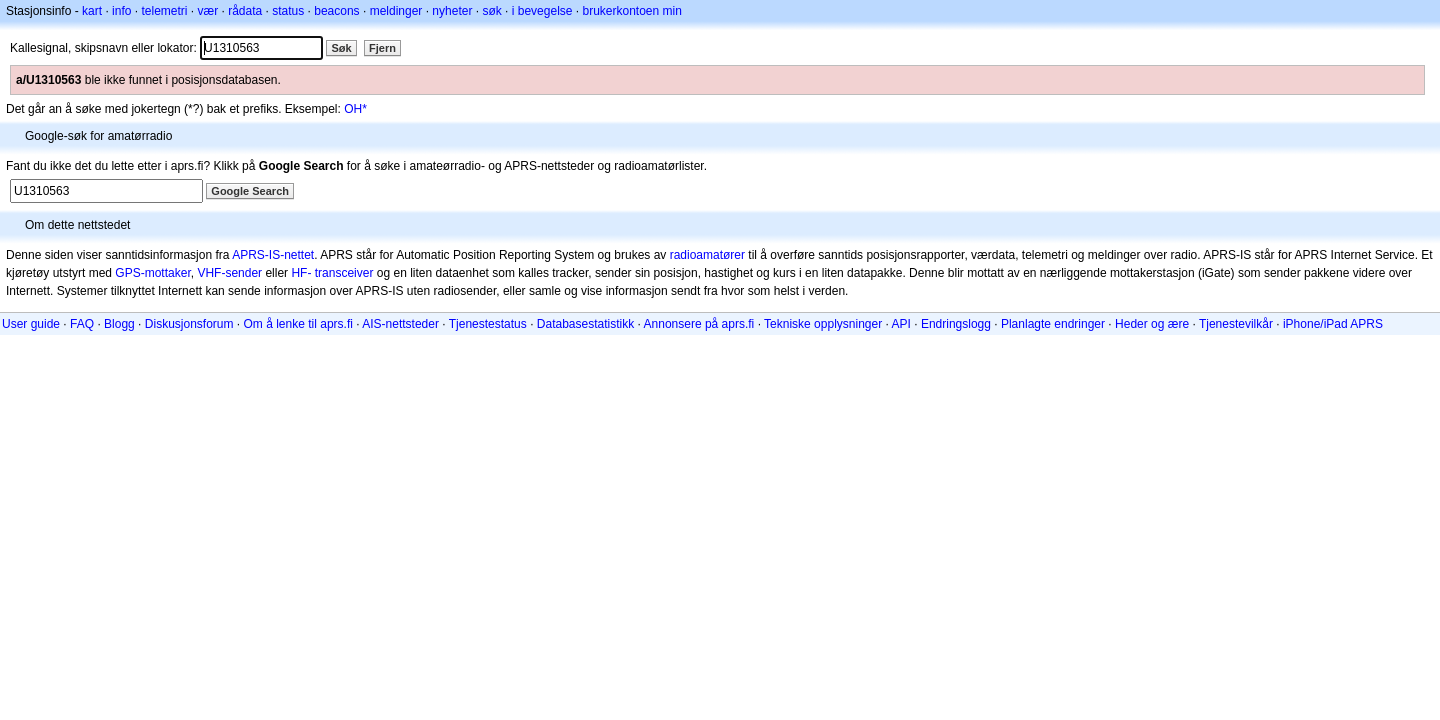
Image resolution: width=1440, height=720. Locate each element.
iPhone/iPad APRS (1333, 324)
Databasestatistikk (585, 324)
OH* (355, 109)
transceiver (344, 273)
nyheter (452, 11)
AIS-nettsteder (400, 324)
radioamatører (707, 255)
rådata (245, 11)
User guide (31, 324)
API (901, 324)
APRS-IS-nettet (273, 255)
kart (92, 11)
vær (207, 11)
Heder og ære (1152, 324)
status (288, 11)
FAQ (82, 324)
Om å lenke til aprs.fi (298, 324)
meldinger (396, 11)
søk (491, 11)
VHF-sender (229, 273)
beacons (336, 11)
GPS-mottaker (152, 273)
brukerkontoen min (632, 11)
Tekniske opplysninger (823, 324)
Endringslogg (956, 324)
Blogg (119, 324)
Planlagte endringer (1053, 324)
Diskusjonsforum (189, 324)
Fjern (382, 48)
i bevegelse (542, 11)
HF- (301, 273)
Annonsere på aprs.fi (699, 324)
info (121, 11)
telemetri (164, 11)
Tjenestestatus (488, 324)
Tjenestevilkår (1236, 324)
